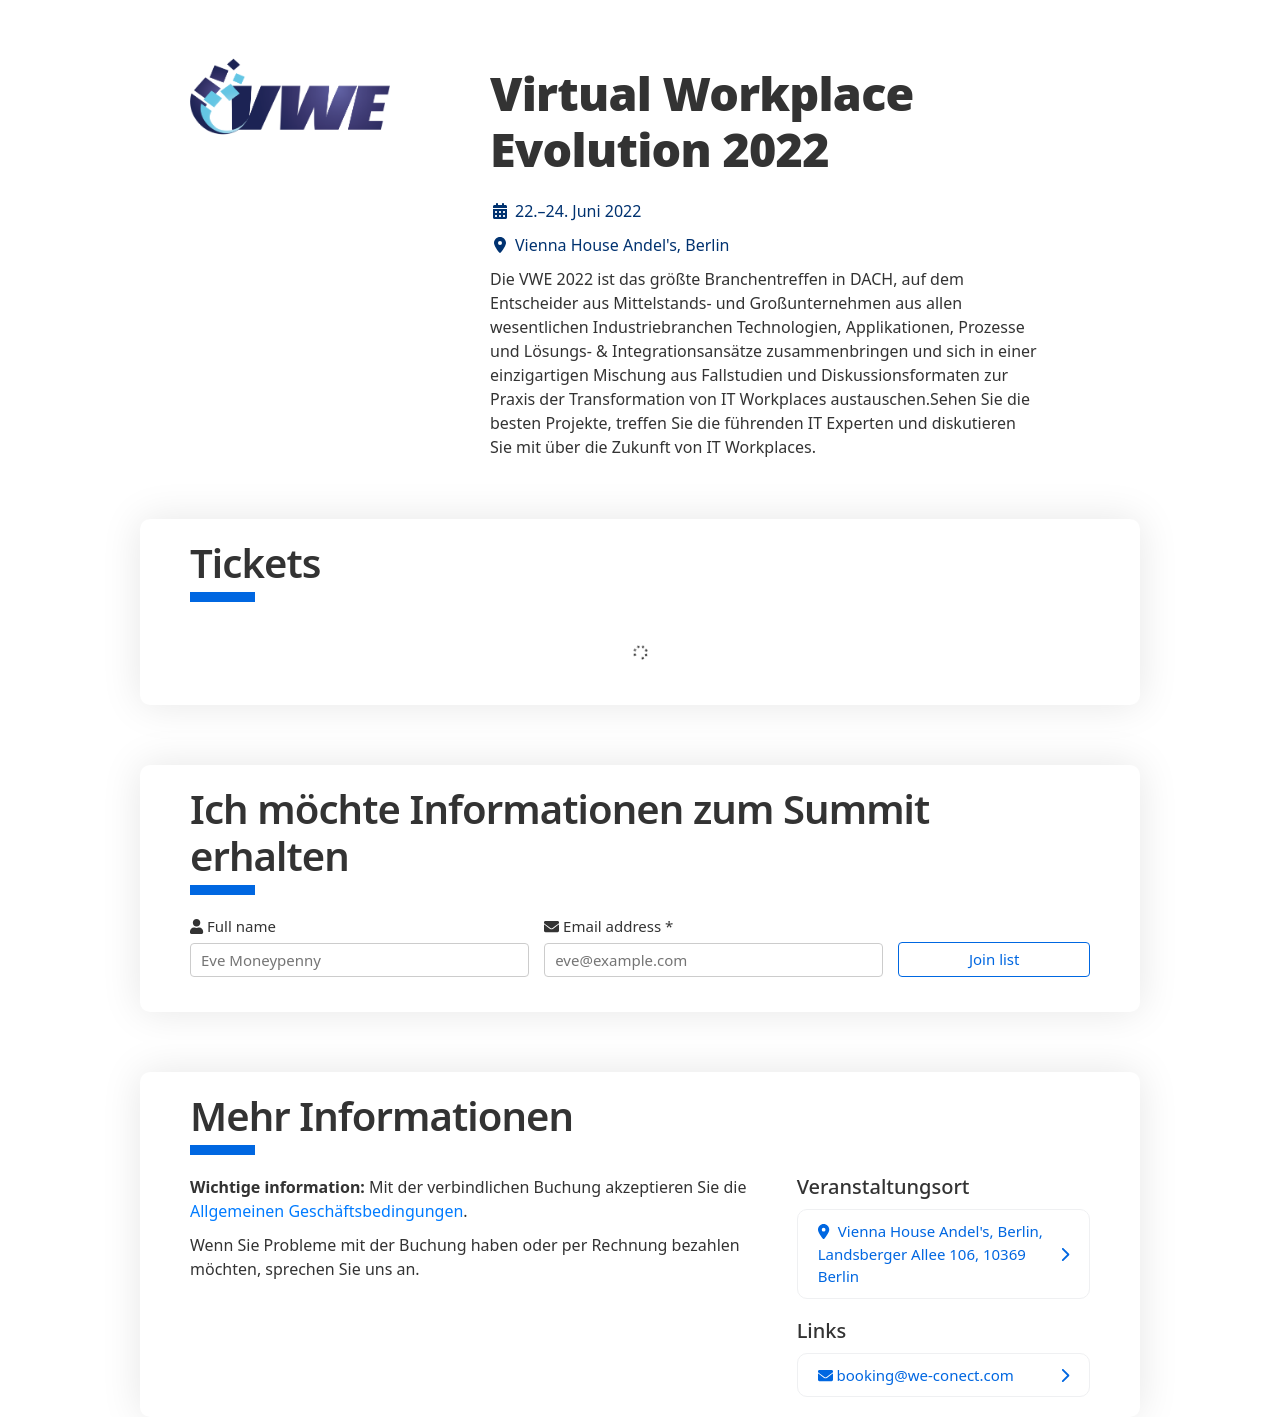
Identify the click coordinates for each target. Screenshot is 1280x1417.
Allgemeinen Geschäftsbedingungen (326, 1211)
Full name (359, 946)
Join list (994, 959)
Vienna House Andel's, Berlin (622, 245)
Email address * (713, 946)
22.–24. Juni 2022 (578, 211)
